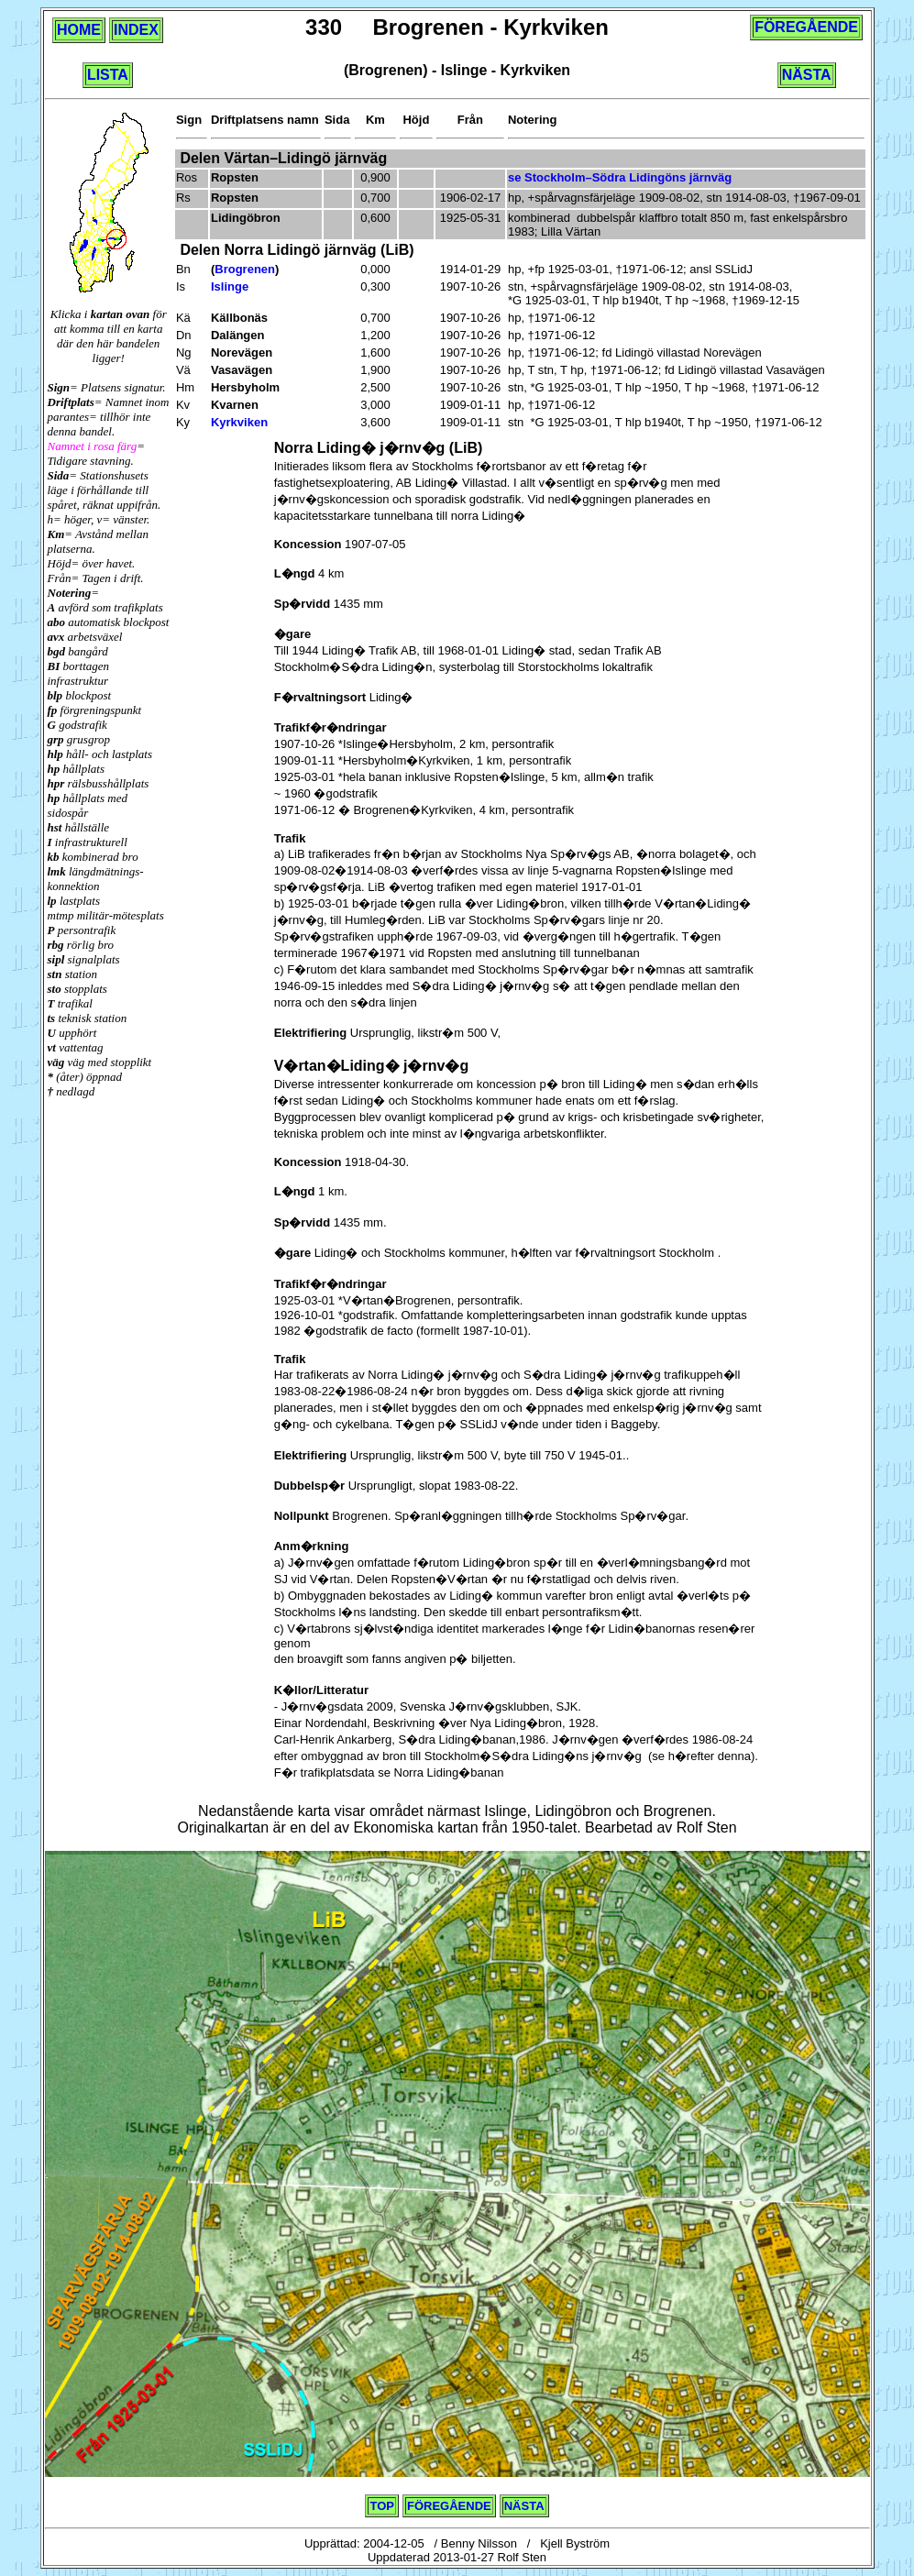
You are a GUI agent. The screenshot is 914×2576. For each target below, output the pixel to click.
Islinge (229, 286)
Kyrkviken (239, 422)
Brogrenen (245, 269)
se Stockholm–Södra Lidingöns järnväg (620, 177)
